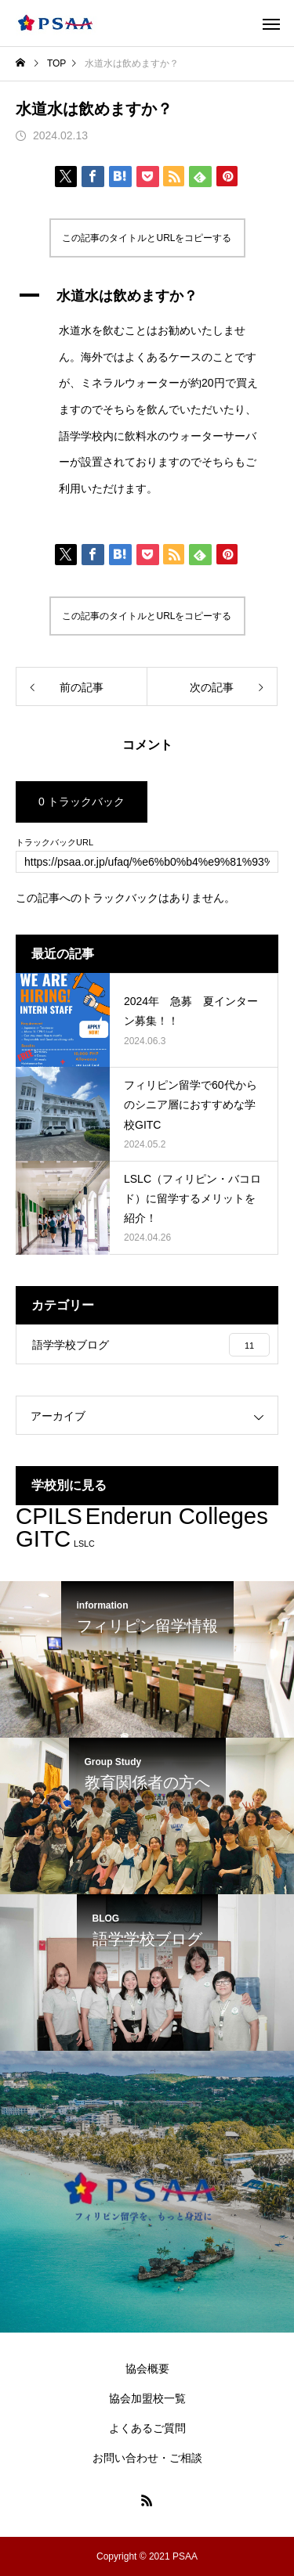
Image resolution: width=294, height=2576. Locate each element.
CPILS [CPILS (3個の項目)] (49, 1516)
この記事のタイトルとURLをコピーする (146, 237)
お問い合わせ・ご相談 (147, 2458)
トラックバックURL (54, 842)
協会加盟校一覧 (147, 2398)
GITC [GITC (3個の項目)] (43, 1538)
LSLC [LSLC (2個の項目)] (84, 1543)
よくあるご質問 (147, 2428)
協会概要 (147, 2368)
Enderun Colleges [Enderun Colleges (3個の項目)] (176, 1516)
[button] (147, 296)
